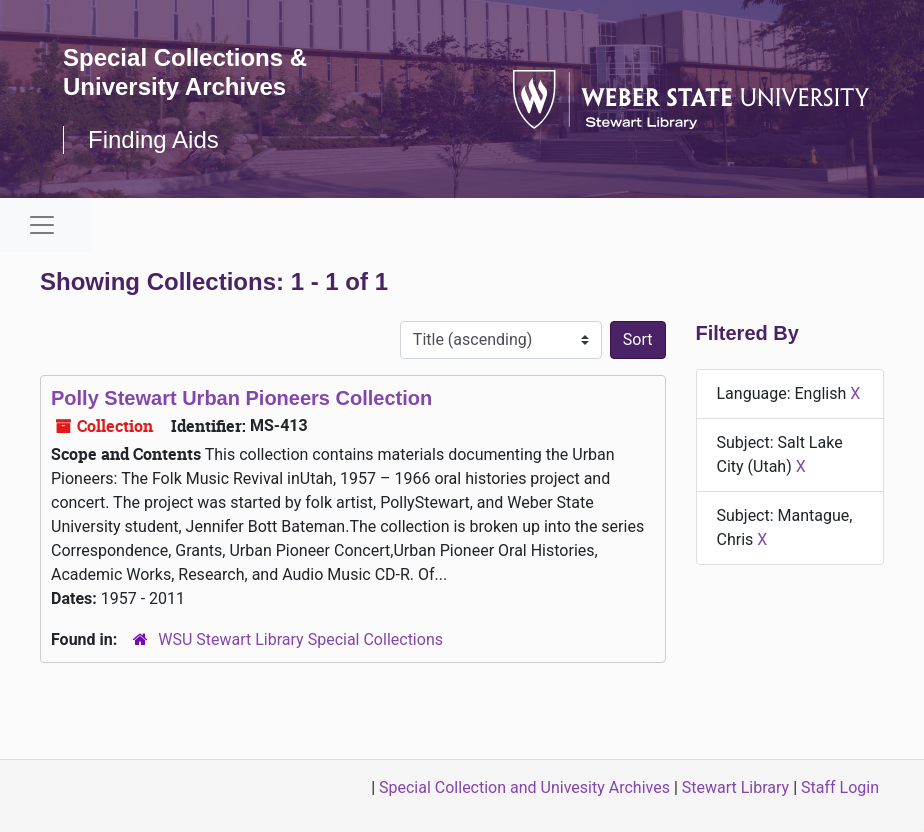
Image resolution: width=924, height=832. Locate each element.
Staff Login (840, 787)
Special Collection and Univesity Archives (524, 787)
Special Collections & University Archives (185, 72)
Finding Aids (153, 139)
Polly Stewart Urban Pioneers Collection (241, 398)
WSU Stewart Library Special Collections (300, 639)
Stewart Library (735, 787)
